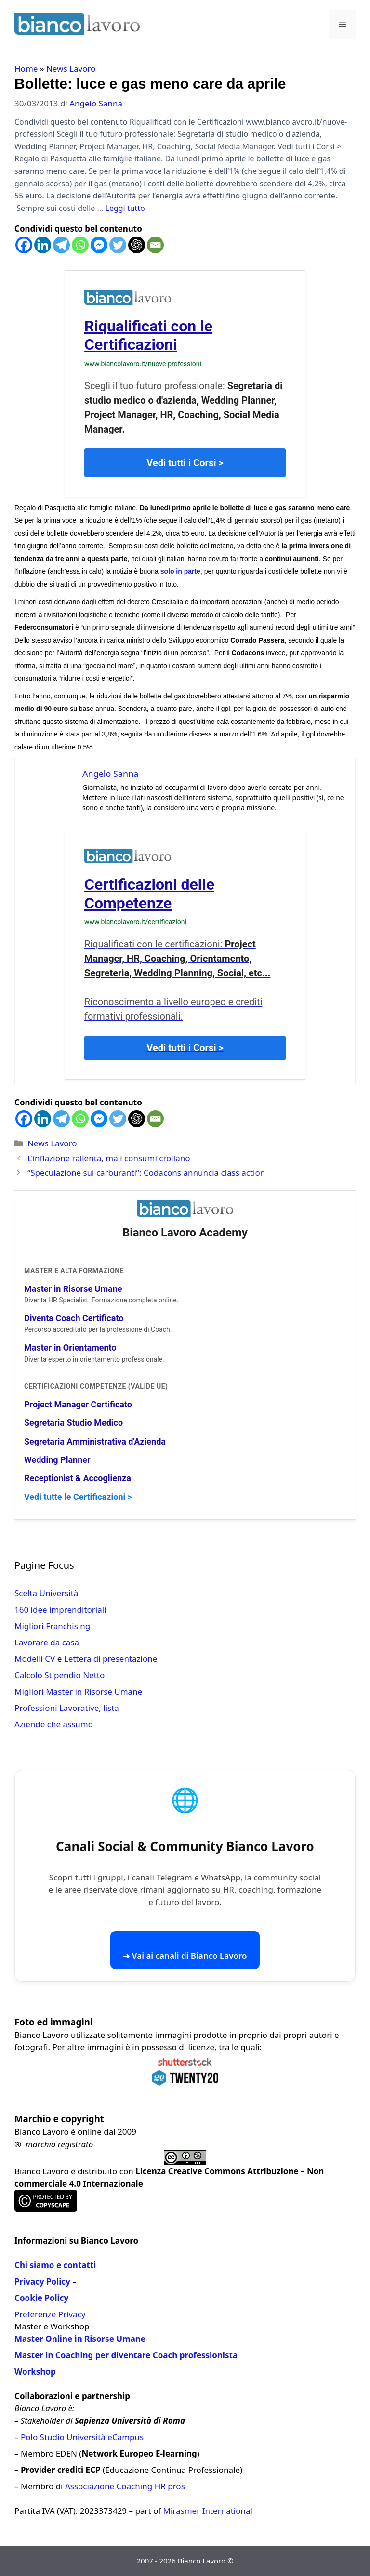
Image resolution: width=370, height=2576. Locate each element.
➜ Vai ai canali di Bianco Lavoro (185, 1955)
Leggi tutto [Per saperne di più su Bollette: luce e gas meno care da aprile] (125, 208)
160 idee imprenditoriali (60, 1609)
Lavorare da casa (46, 1642)
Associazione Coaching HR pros (125, 2486)
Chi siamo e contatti (55, 2265)
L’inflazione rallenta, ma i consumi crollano (108, 1158)
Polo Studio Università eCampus (82, 2437)
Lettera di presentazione (111, 1658)
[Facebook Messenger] (99, 245)
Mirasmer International (207, 2510)
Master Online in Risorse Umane (79, 2338)
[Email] (155, 245)
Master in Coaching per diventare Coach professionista (126, 2355)
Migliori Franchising (52, 1625)
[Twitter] (117, 245)
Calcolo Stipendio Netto (59, 1675)
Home (26, 68)
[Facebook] (23, 245)
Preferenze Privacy (49, 2314)
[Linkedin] (42, 245)
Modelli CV (34, 1658)
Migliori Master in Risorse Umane (78, 1691)
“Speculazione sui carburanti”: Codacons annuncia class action (146, 1172)
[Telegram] (61, 245)
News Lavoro (70, 68)
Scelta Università (46, 1593)
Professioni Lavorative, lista (66, 1707)
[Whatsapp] (80, 245)
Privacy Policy (42, 2281)
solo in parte (180, 571)
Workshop (35, 2371)
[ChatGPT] (136, 245)
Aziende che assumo (53, 1724)
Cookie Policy (41, 2297)
